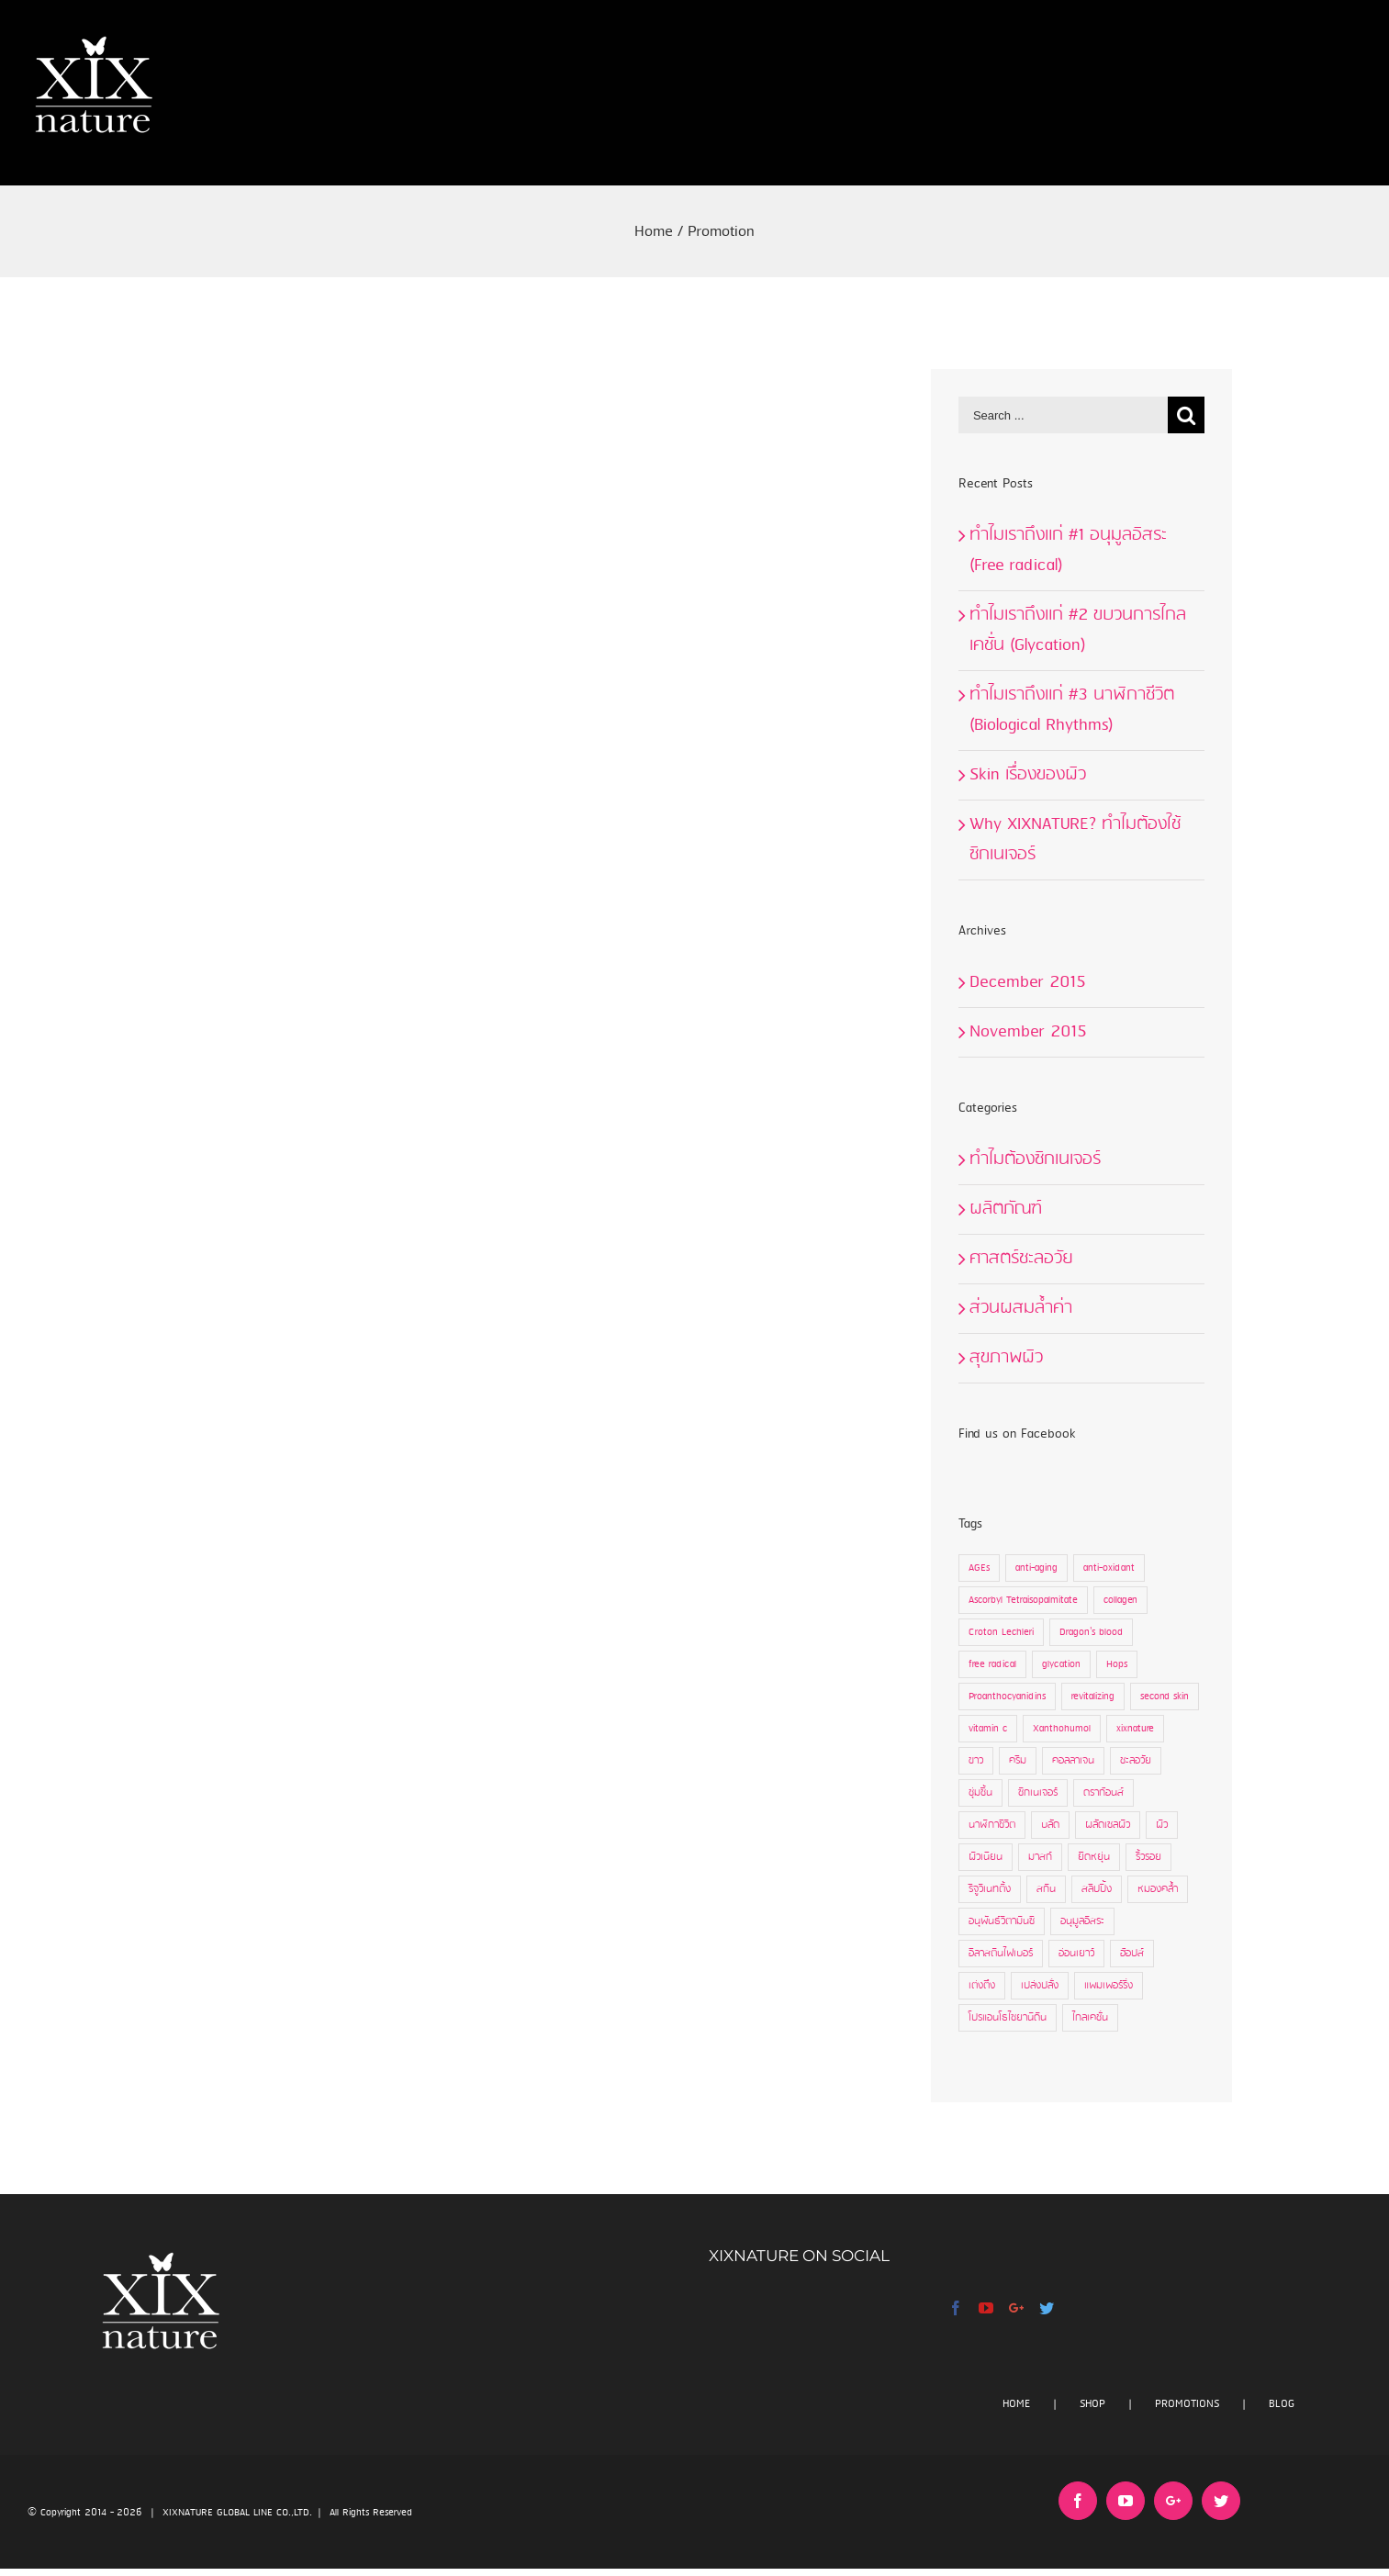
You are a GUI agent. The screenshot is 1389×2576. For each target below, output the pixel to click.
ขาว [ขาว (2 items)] (976, 1761)
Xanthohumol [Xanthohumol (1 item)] (1062, 1728)
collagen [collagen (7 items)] (1120, 1600)
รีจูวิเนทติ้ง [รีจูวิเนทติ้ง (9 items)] (990, 1889)
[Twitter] (1046, 2308)
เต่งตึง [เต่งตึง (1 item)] (982, 1986)
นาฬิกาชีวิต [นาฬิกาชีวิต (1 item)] (992, 1825)
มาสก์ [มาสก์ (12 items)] (1040, 1857)
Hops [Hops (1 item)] (1116, 1664)
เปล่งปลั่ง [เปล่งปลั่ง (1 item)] (1040, 1986)
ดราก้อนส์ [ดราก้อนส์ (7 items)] (1103, 1793)
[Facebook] (955, 2308)
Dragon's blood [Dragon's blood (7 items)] (1091, 1632)
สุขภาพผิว (1006, 1357)
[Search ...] (1063, 415)
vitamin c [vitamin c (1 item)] (988, 1728)
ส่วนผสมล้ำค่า (1020, 1308)
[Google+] (1016, 2308)
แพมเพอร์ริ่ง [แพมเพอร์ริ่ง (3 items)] (1108, 1986)
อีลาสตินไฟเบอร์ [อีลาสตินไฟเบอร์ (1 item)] (1001, 1953)
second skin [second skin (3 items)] (1164, 1696)
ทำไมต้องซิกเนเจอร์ (1035, 1159)
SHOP (1092, 2404)
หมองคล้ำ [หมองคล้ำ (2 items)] (1157, 1889)
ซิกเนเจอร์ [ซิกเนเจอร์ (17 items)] (1038, 1793)
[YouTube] (986, 2308)
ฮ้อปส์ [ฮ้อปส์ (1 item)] (1132, 1953)
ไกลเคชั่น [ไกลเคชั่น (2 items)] (1090, 2018)
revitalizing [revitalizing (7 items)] (1093, 1696)
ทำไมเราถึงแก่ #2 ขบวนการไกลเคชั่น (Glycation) (1077, 630)
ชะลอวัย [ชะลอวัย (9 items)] (1135, 1761)
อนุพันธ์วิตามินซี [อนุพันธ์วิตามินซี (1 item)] (1002, 1921)
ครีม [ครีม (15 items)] (1017, 1761)
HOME (1016, 2404)
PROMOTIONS (1187, 2404)
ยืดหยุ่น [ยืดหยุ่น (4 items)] (1094, 1857)
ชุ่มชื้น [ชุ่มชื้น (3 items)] (980, 1793)
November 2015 (1028, 1032)
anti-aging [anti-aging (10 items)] (1036, 1568)
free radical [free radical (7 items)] (992, 1664)
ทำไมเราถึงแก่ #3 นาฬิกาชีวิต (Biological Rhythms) (1071, 710)
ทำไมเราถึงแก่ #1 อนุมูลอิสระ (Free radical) (1068, 550)
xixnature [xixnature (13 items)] (1135, 1728)
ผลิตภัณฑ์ (1005, 1209)
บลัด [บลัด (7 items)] (1050, 1825)
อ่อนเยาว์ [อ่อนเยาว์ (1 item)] (1076, 1953)
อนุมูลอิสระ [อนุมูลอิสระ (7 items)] (1082, 1921)
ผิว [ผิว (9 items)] (1162, 1825)
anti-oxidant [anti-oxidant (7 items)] (1109, 1568)
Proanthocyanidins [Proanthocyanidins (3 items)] (1007, 1696)
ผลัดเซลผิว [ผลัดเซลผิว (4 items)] (1107, 1825)
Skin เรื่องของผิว (1027, 775)
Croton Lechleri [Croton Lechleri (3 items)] (1001, 1632)
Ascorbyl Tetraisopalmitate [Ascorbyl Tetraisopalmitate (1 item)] (1023, 1600)
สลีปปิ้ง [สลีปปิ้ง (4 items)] (1096, 1889)
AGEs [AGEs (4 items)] (979, 1568)
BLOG (1281, 2404)
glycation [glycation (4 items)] (1061, 1664)
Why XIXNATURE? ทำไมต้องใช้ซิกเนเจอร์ (1075, 839)
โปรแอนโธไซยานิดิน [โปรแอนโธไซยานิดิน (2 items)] (1008, 2018)
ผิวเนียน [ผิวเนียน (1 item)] (986, 1857)
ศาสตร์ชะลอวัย (1020, 1258)
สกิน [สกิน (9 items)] (1046, 1889)
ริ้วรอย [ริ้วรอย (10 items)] (1148, 1857)
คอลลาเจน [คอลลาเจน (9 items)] (1073, 1761)
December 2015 (1027, 982)
